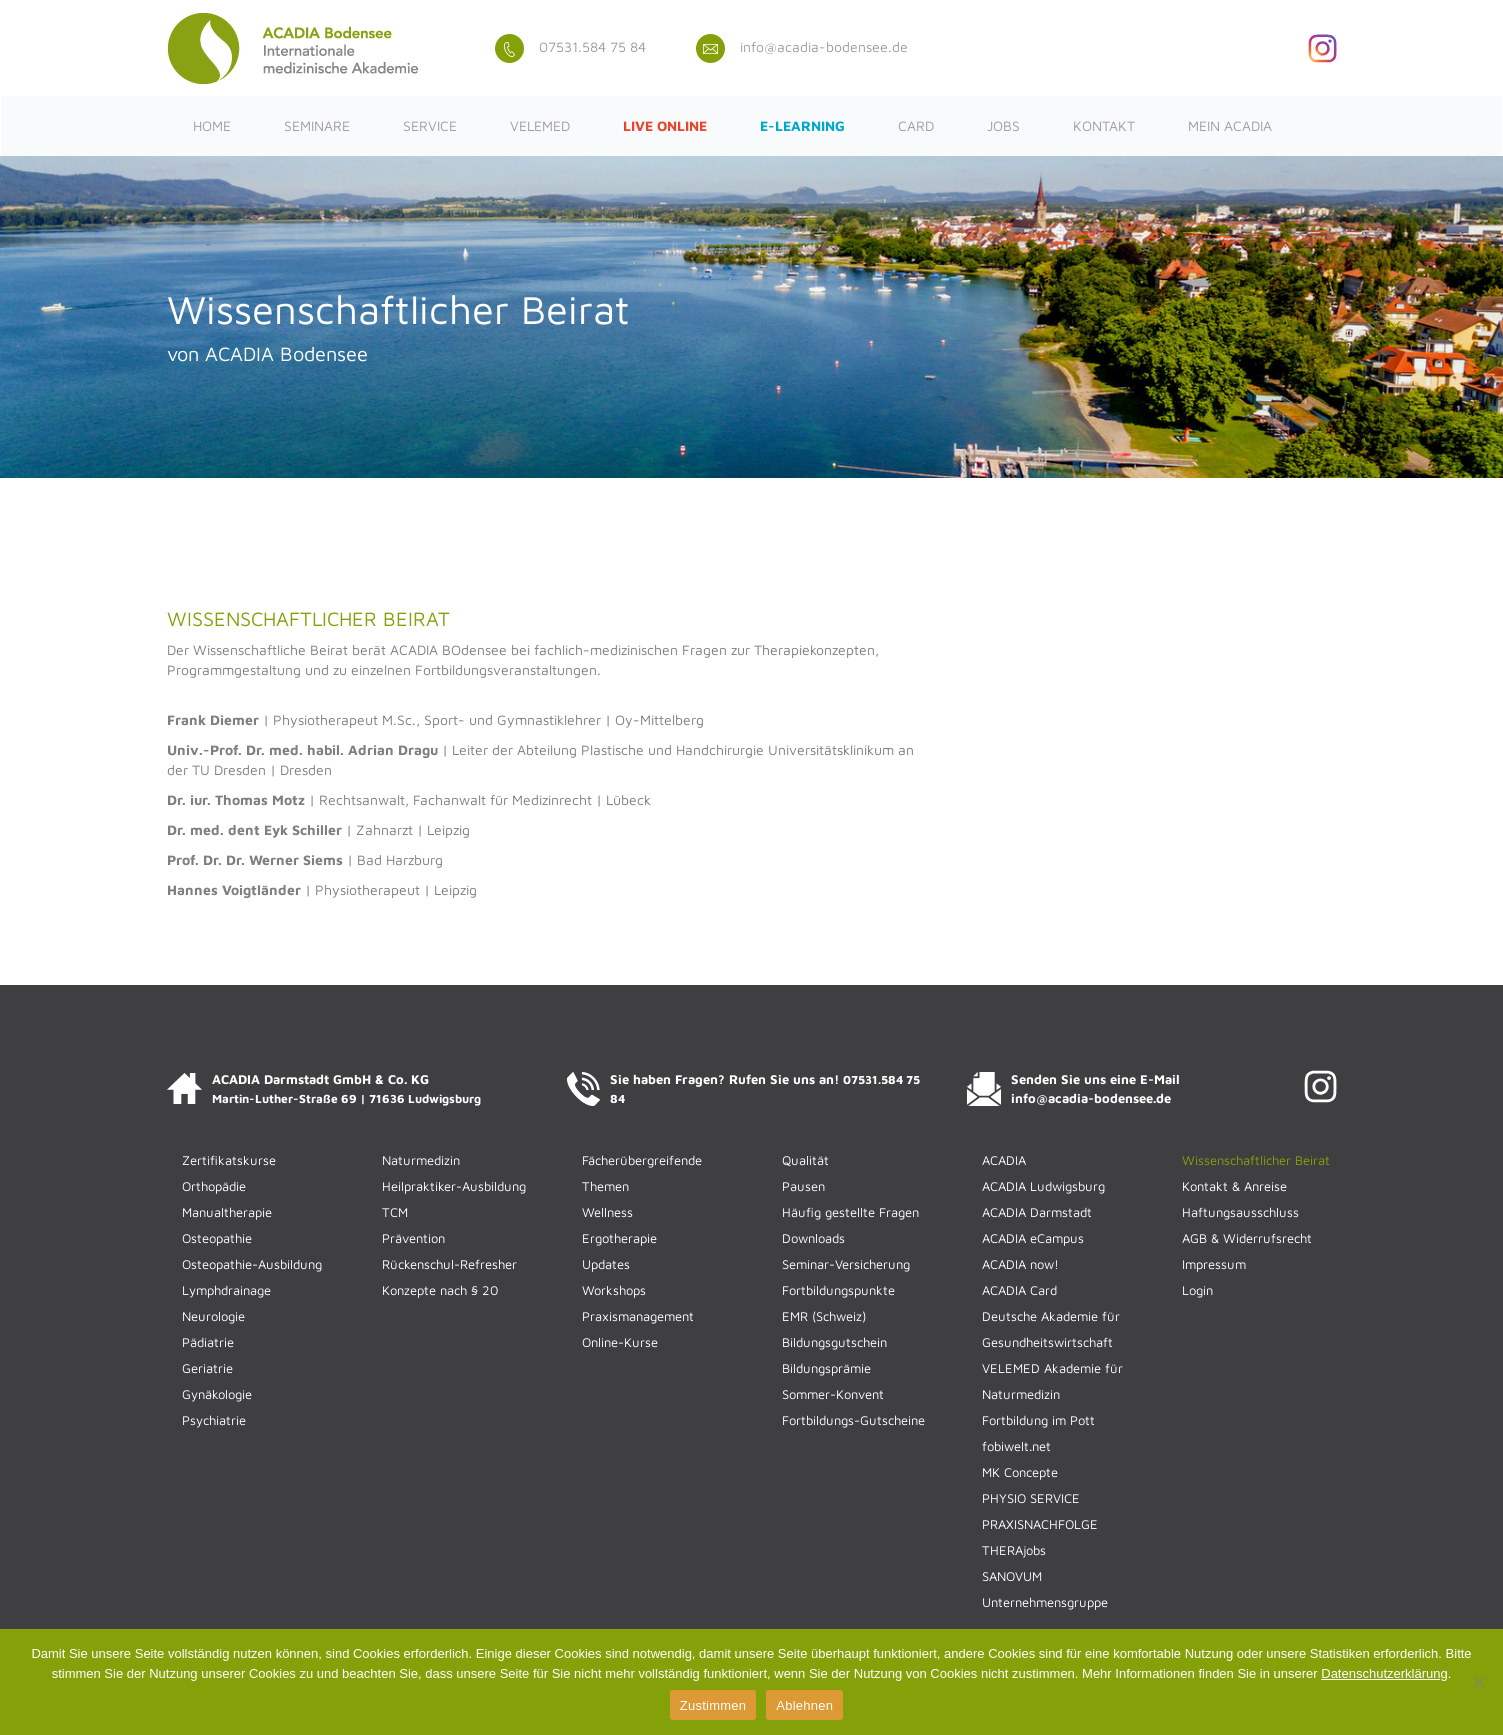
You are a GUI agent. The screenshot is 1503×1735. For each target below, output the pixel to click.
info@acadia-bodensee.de (802, 46)
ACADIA (1004, 1160)
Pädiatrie (208, 1342)
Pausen (803, 1186)
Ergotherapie (619, 1238)
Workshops (614, 1290)
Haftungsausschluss (1240, 1212)
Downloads (813, 1238)
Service (430, 125)
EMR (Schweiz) (824, 1316)
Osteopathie (217, 1238)
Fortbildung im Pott (1038, 1420)
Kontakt (1104, 125)
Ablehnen (804, 1705)
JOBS (1003, 125)
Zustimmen (713, 1705)
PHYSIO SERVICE (1031, 1498)
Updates (606, 1264)
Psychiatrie (214, 1420)
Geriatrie (207, 1368)
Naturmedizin (421, 1160)
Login (1197, 1290)
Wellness (607, 1212)
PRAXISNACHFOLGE (1040, 1524)
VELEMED (540, 125)
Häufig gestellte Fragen (850, 1212)
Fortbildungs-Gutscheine (853, 1420)
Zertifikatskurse (229, 1160)
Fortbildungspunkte (838, 1290)
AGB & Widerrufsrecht (1247, 1238)
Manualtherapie (227, 1212)
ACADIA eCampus (1033, 1238)
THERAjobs (1014, 1550)
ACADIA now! (1020, 1264)
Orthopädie (214, 1186)
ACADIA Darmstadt (1037, 1212)
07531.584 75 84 (570, 46)
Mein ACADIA (1230, 125)
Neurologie (213, 1316)
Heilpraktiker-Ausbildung (454, 1186)
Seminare (317, 125)
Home (212, 125)
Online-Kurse (620, 1342)
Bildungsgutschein (834, 1342)
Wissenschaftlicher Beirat (1256, 1160)
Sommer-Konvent (833, 1394)
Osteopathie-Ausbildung (252, 1264)
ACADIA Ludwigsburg (1043, 1186)
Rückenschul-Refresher (449, 1264)
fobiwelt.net (1016, 1446)
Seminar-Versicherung (846, 1264)
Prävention (413, 1238)
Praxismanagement (638, 1316)
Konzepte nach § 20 (440, 1290)
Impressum (1214, 1264)
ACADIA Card (1019, 1290)
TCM (395, 1212)
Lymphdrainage (226, 1290)
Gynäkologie (217, 1394)
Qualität (805, 1160)
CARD (916, 125)
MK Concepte (1020, 1472)
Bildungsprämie (826, 1368)
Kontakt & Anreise (1234, 1186)
